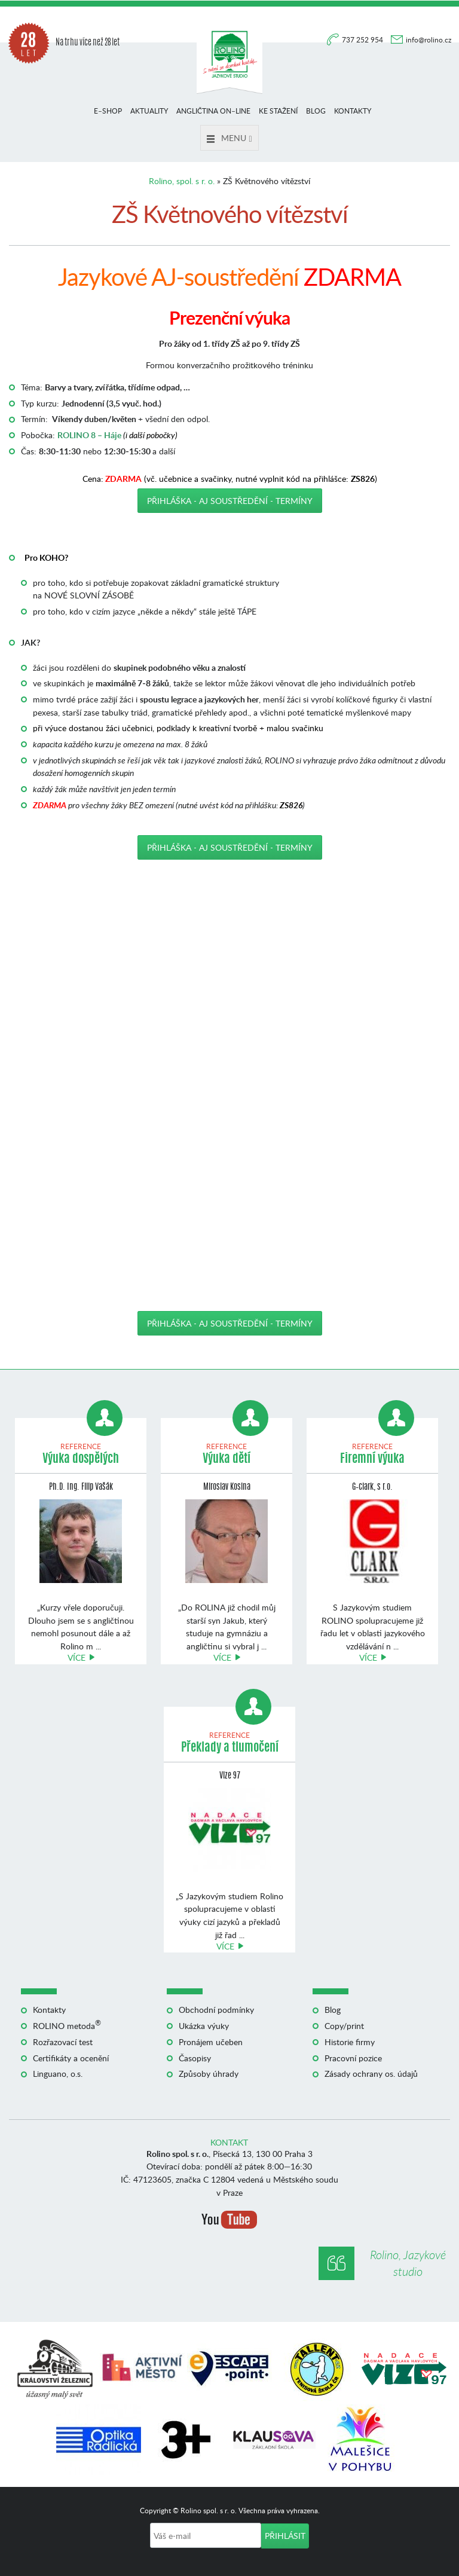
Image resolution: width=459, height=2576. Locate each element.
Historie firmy (350, 2042)
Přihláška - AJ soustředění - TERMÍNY (230, 500)
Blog (316, 111)
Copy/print (344, 2025)
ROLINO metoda (67, 2025)
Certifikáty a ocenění (71, 2058)
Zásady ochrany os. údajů (371, 2073)
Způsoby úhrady (208, 2073)
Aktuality (149, 111)
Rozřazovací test (63, 2042)
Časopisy (195, 2058)
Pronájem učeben (211, 2042)
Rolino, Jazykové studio (408, 2263)
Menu (229, 137)
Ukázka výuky (204, 2025)
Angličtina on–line (213, 111)
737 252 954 (363, 40)
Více (76, 1657)
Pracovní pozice (353, 2058)
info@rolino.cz (428, 40)
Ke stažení (278, 111)
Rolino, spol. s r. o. (182, 181)
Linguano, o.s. (57, 2073)
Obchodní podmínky (216, 2009)
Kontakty (352, 111)
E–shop (108, 111)
